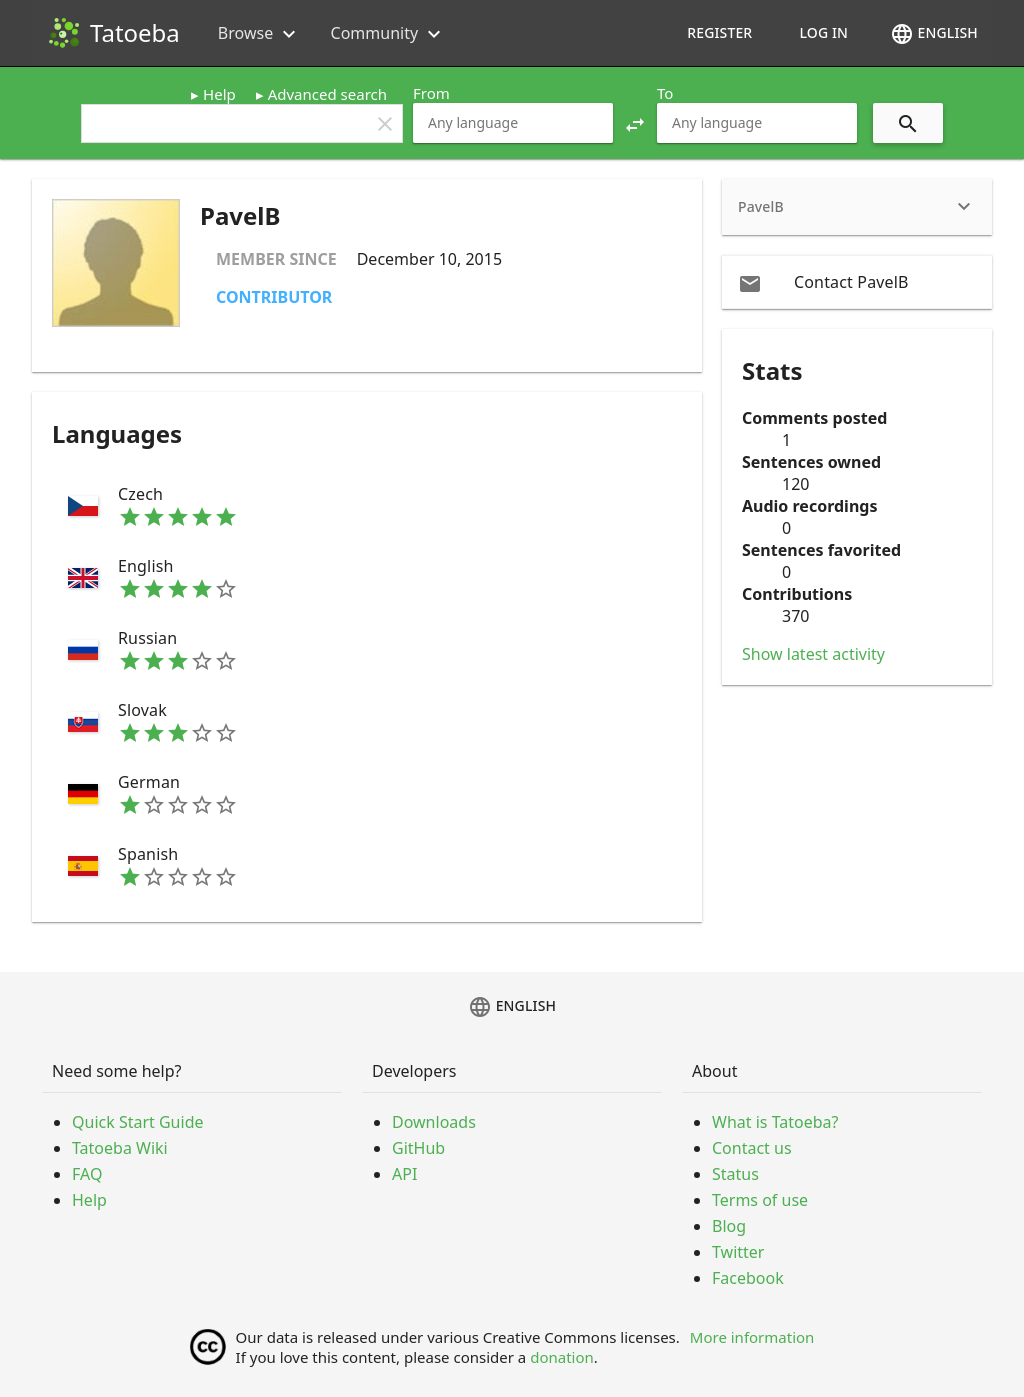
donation (562, 1357)
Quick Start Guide (138, 1122)
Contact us (752, 1148)
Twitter (738, 1252)
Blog (729, 1226)
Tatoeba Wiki (120, 1148)
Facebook (748, 1278)
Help (219, 94)
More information (752, 1337)
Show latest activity (813, 654)
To (665, 93)
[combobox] (513, 123)
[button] (635, 123)
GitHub (418, 1148)
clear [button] (385, 124)
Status (735, 1174)
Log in (823, 32)
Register (719, 32)
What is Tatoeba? (775, 1122)
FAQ (87, 1174)
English (934, 34)
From (431, 93)
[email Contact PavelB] (857, 282)
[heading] (857, 207)
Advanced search (327, 94)
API (404, 1174)
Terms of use (760, 1200)
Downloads (434, 1122)
